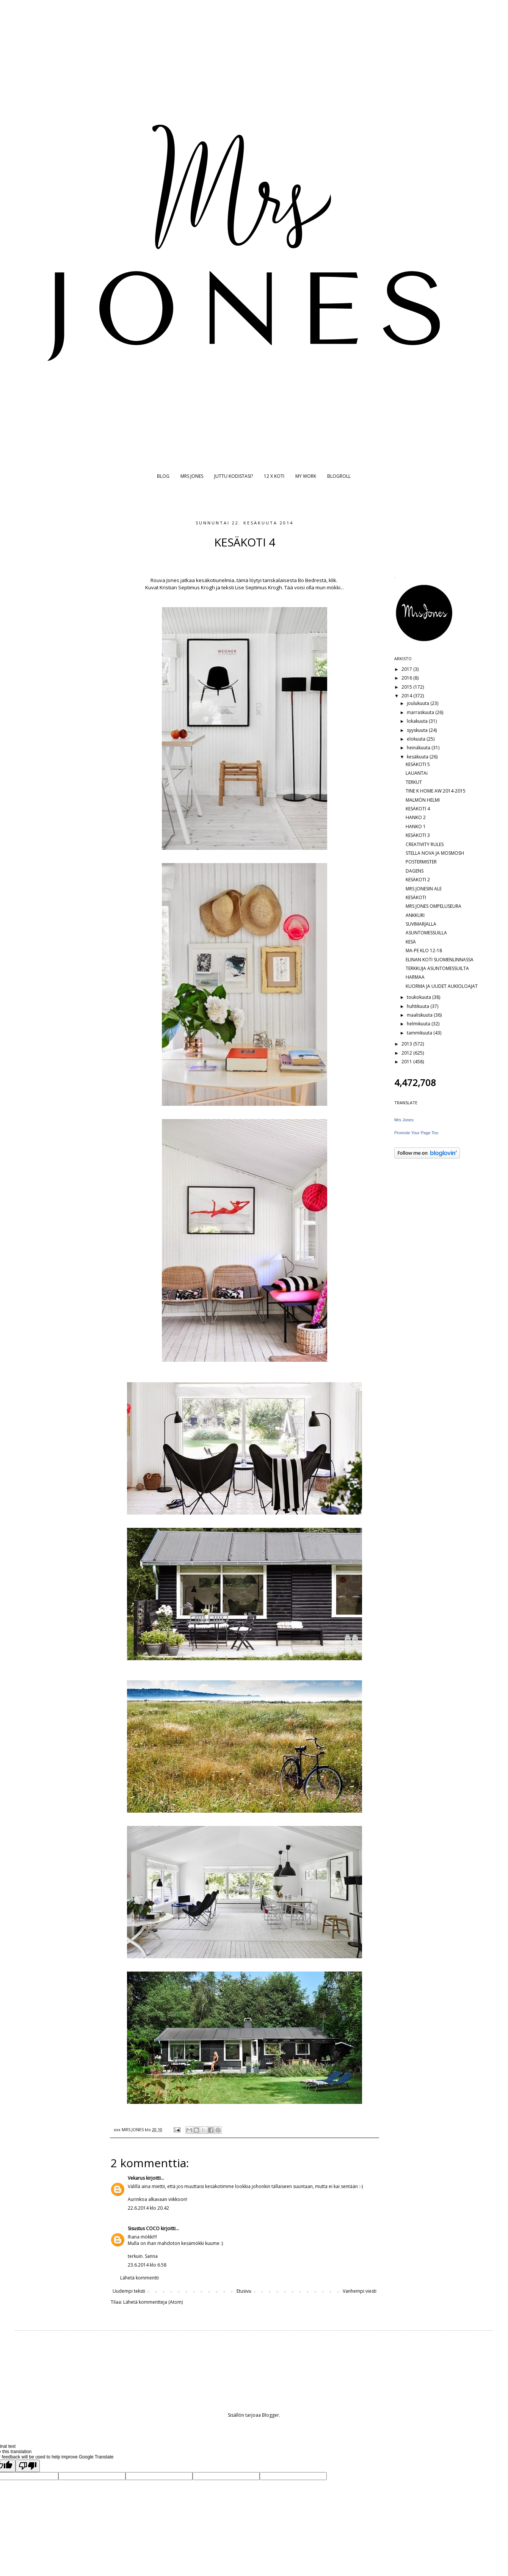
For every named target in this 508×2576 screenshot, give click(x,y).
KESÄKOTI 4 (418, 808)
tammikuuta (420, 1033)
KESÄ (411, 942)
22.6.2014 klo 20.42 (148, 2208)
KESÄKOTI (416, 897)
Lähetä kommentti (139, 2278)
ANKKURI (415, 915)
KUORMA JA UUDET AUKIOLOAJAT (442, 986)
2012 (407, 1053)
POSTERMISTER (421, 862)
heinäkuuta (419, 747)
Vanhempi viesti (359, 2291)
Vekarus (136, 2178)
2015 (407, 687)
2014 (407, 695)
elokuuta (416, 739)
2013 (407, 1044)
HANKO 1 (416, 826)
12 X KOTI (274, 476)
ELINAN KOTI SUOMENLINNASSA (440, 959)
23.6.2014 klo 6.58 (147, 2265)
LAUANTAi (417, 773)
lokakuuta (418, 721)
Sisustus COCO (144, 2228)
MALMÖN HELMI (423, 800)
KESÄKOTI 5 (418, 764)
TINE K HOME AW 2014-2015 (436, 791)
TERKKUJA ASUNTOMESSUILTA (437, 968)
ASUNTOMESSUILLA (426, 932)
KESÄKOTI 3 (418, 835)
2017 (407, 669)
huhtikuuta (418, 1006)
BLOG (163, 476)
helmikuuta (419, 1023)
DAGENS (414, 871)
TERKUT (414, 782)
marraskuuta (421, 712)
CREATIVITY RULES (425, 844)
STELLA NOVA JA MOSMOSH (435, 853)
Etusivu (244, 2291)
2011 (407, 1061)
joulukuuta (418, 703)
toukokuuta (419, 997)
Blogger (270, 2415)
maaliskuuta (420, 1015)
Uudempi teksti (129, 2291)
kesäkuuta (418, 756)
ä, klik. (330, 580)
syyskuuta (418, 730)
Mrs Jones (404, 1120)
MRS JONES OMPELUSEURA (433, 906)
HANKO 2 (416, 817)
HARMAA (415, 977)
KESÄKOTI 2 (418, 879)
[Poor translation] (28, 2466)
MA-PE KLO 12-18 (424, 950)
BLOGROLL (339, 476)
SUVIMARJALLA (421, 924)
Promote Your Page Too (416, 1132)
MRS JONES (191, 476)
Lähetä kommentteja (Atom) (153, 2302)
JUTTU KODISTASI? (233, 476)
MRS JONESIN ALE (424, 888)
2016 (407, 678)
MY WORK (305, 476)
